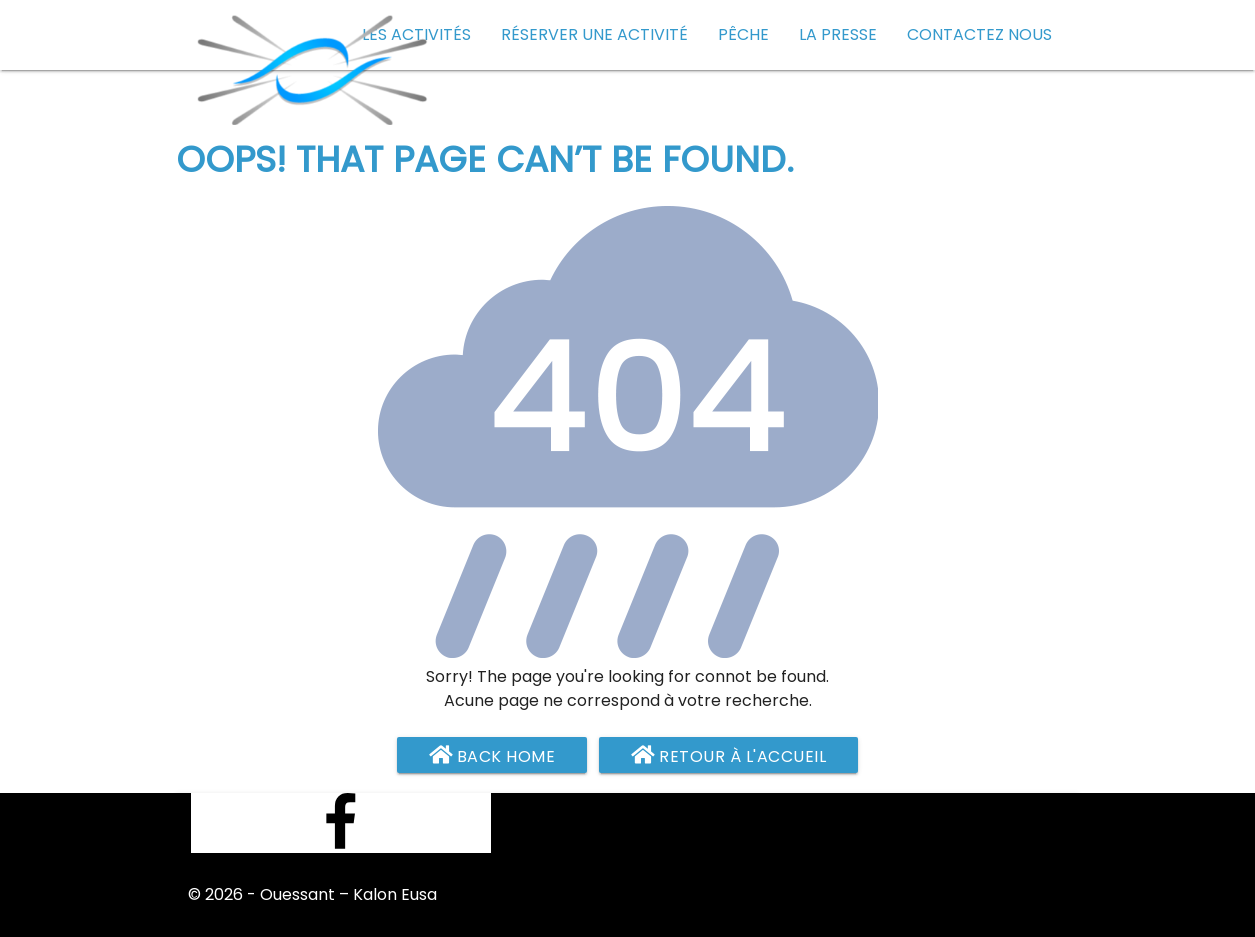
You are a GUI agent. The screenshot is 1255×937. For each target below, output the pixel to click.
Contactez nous (979, 34)
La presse (838, 34)
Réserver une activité (594, 34)
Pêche (743, 34)
